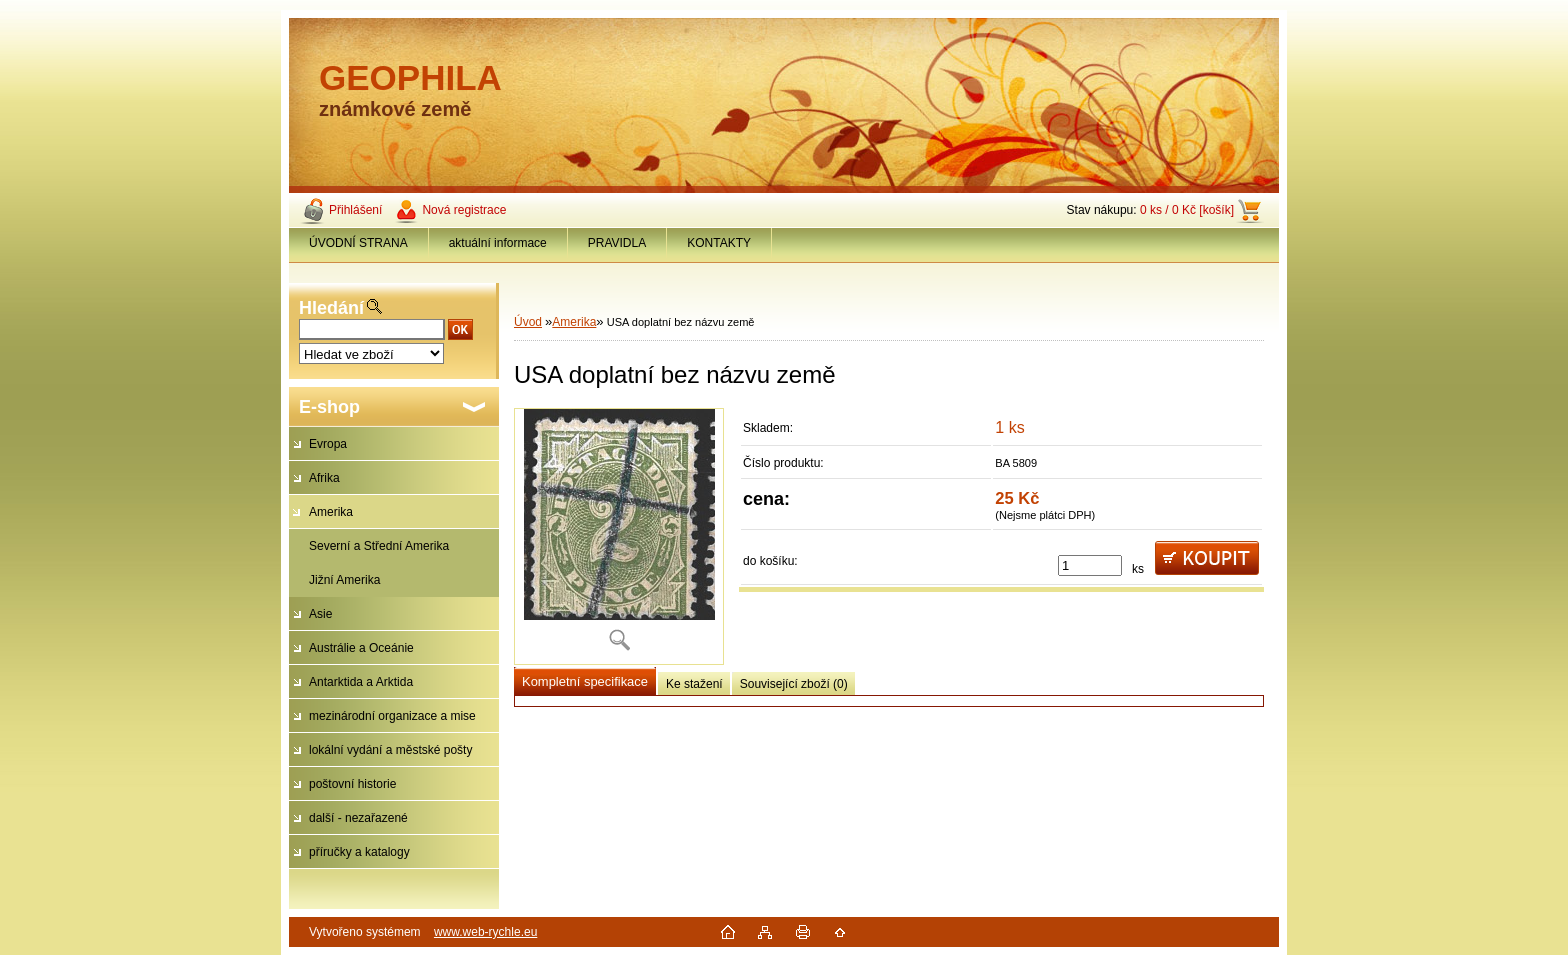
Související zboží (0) (794, 684)
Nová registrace (464, 210)
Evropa (328, 444)
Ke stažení (694, 684)
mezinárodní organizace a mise (392, 716)
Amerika (331, 512)
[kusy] (1090, 565)
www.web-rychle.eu (485, 932)
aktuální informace (498, 243)
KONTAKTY (719, 243)
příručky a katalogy (359, 852)
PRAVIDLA (617, 243)
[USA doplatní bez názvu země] (619, 536)
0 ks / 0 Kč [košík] (1187, 210)
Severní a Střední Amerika (379, 546)
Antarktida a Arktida (361, 682)
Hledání (331, 308)
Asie (320, 614)
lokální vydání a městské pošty (390, 750)
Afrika (324, 478)
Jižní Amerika (344, 580)
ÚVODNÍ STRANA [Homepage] (358, 243)
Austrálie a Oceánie (361, 648)
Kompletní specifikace (585, 681)
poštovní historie (352, 784)
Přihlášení (355, 210)
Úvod (528, 322)
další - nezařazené (358, 818)
